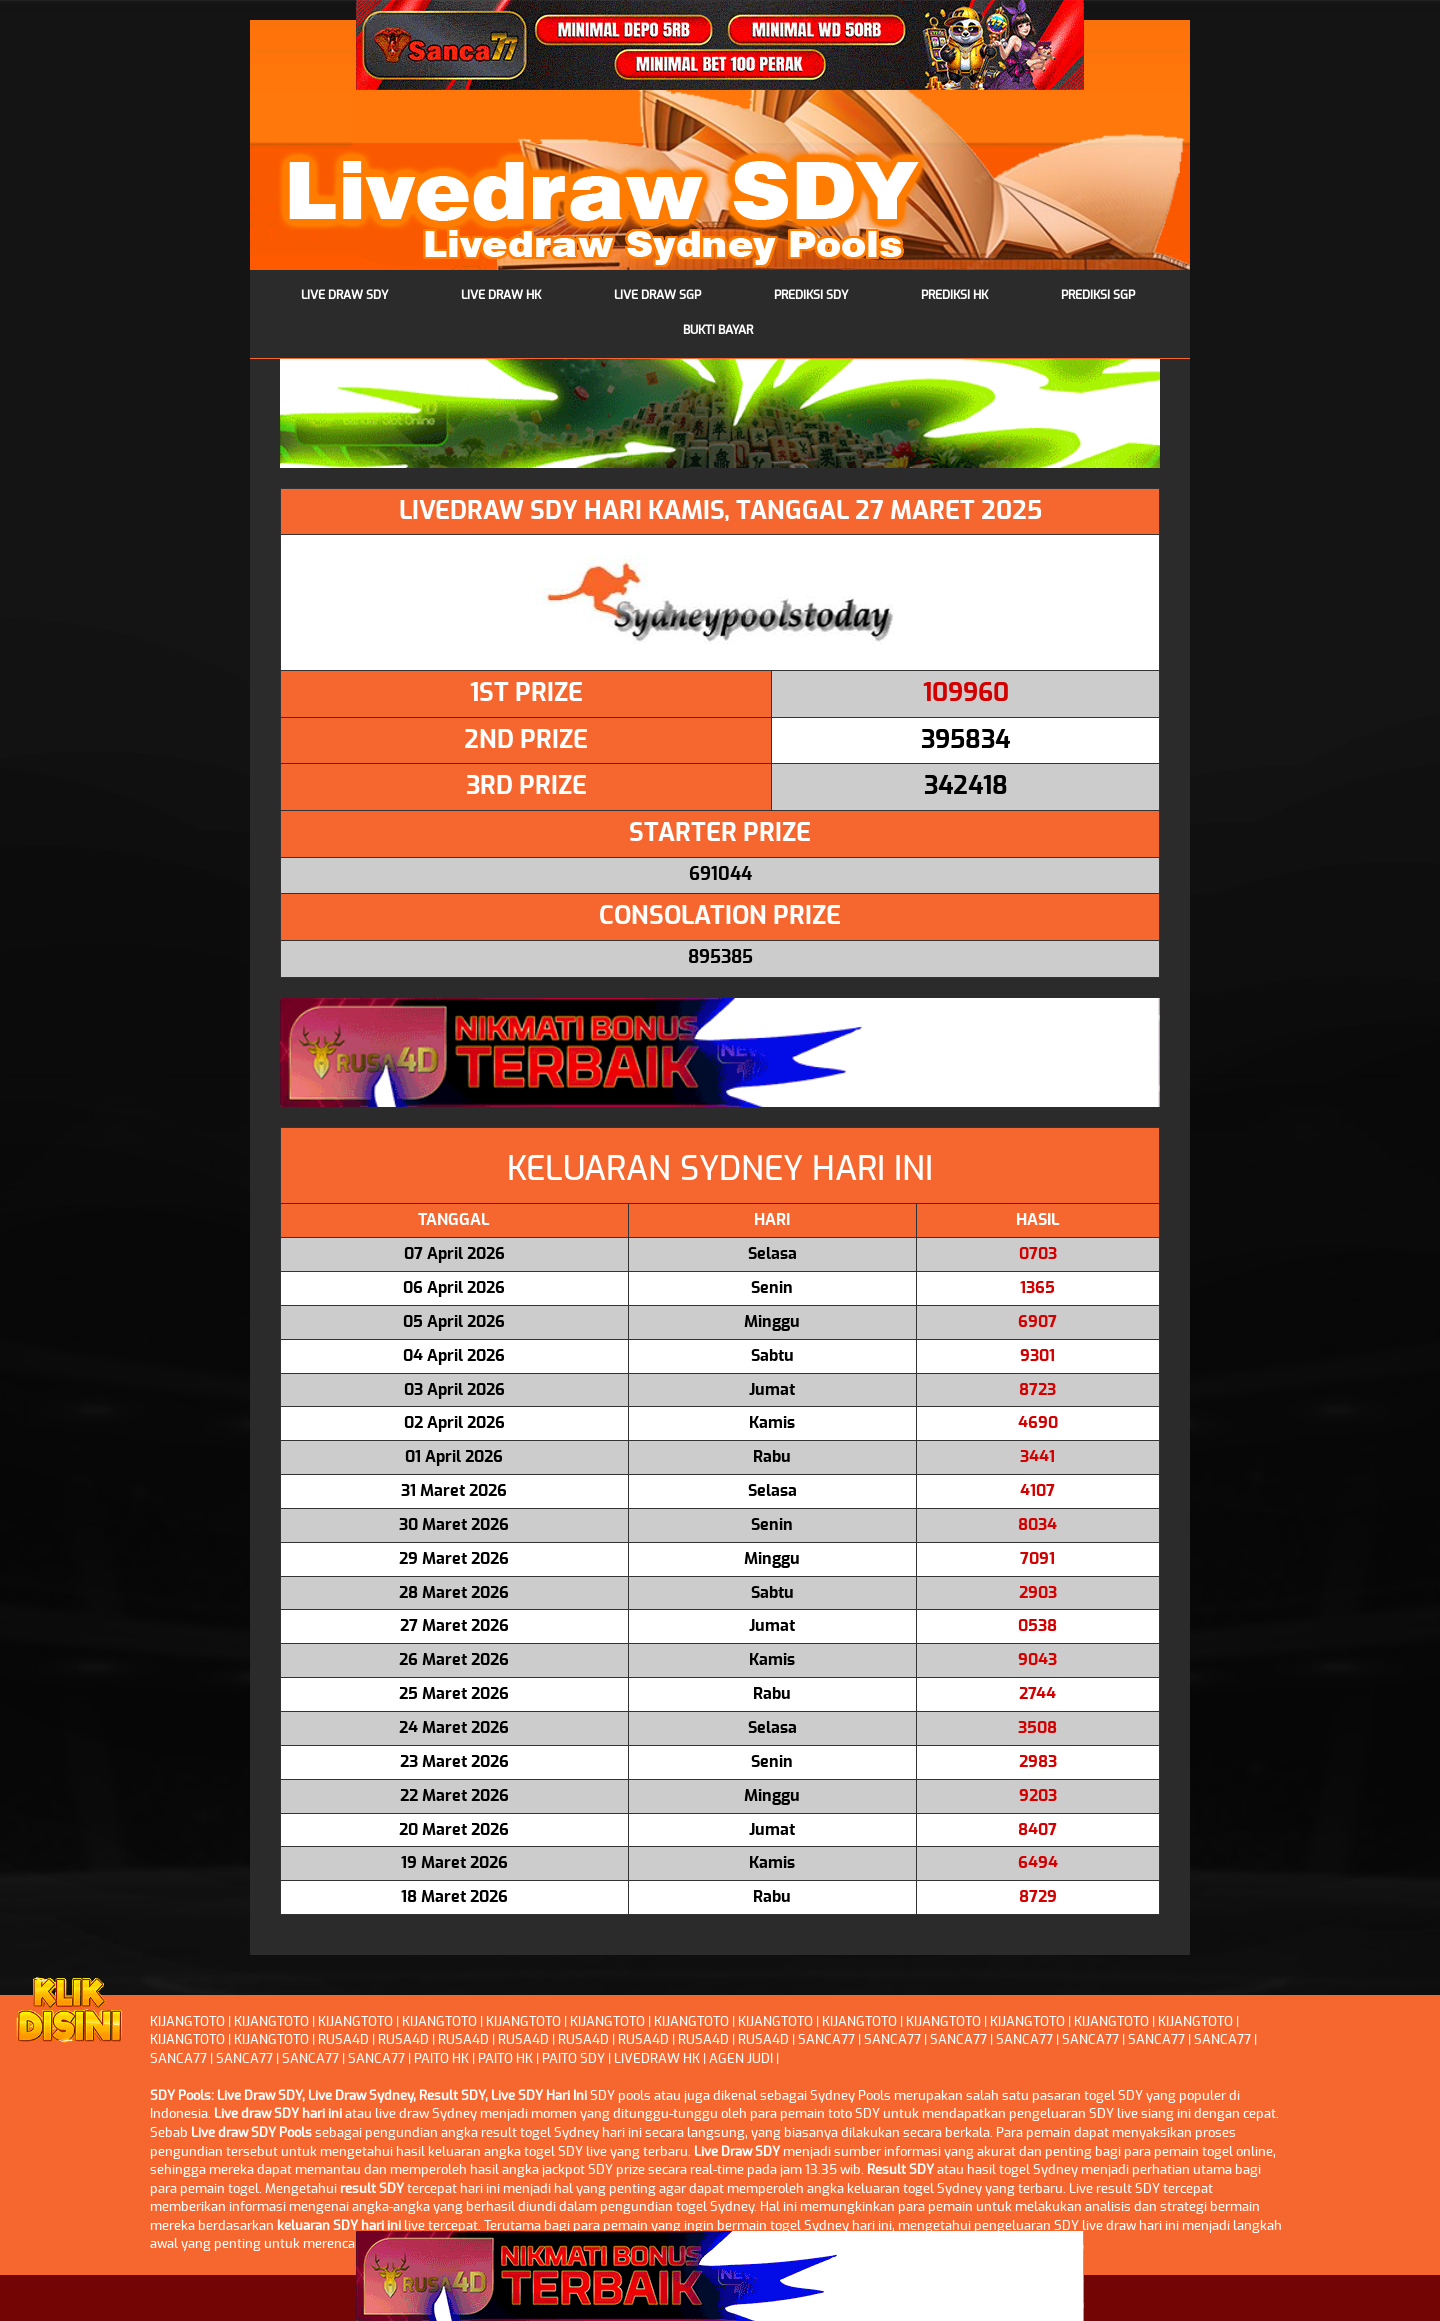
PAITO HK (441, 2059)
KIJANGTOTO (187, 2022)
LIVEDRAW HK (657, 2059)
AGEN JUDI (741, 2059)
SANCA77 (826, 2040)
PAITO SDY (573, 2059)
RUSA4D (343, 2040)
